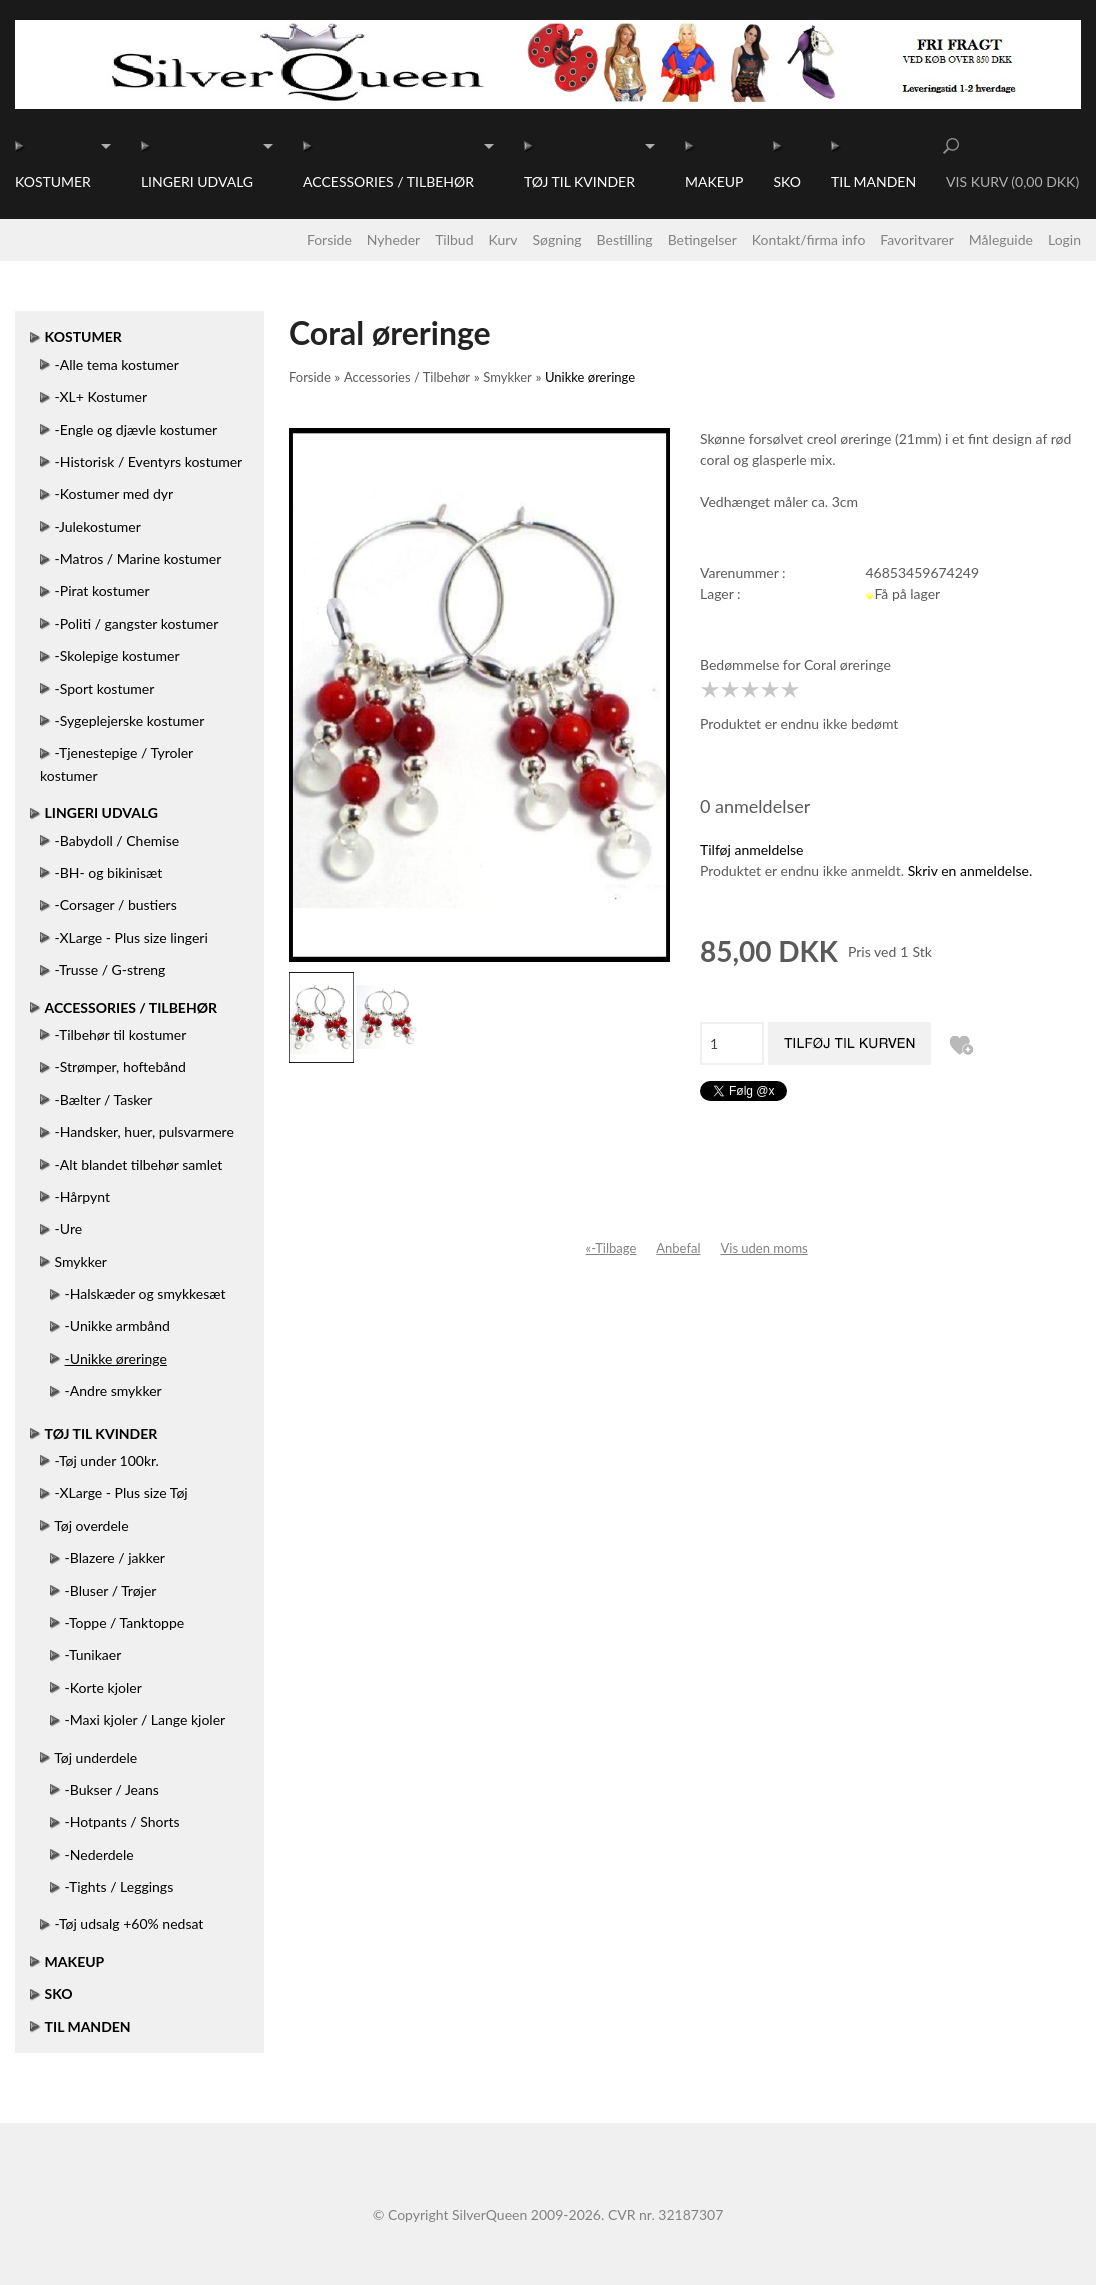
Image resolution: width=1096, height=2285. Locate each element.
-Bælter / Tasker (104, 1099)
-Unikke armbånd (117, 1325)
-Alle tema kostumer (117, 364)
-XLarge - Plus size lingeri (131, 937)
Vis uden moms (763, 1248)
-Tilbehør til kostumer (121, 1034)
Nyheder (393, 239)
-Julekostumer (98, 526)
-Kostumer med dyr (114, 493)
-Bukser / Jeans (112, 1789)
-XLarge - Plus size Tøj (121, 1492)
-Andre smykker (113, 1390)
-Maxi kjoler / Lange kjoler (145, 1719)
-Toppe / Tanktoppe (125, 1622)
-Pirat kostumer (102, 590)
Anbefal (678, 1248)
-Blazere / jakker (115, 1557)
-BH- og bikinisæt (109, 872)
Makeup (714, 181)
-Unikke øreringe (116, 1358)
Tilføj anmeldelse (751, 849)
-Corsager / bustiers (116, 904)
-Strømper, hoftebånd (120, 1066)
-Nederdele (99, 1854)
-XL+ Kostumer (101, 396)
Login (1064, 239)
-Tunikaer (93, 1654)
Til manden (873, 181)
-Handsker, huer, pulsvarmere (144, 1131)
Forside (329, 239)
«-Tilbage (611, 1248)
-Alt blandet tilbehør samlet (139, 1164)
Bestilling (625, 239)
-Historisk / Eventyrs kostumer (149, 461)
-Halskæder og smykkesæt (145, 1293)
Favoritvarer (917, 239)
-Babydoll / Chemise (117, 840)
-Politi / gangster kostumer (137, 623)
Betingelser (702, 239)
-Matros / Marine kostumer (138, 558)
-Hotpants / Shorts (122, 1821)
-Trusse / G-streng (110, 969)
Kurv (503, 239)
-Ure (69, 1228)
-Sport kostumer (105, 688)
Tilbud (454, 239)
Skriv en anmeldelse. (970, 870)
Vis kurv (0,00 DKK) (1012, 181)
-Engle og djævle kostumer (136, 429)
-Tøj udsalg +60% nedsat (129, 1923)
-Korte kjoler (103, 1687)
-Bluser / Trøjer (111, 1590)
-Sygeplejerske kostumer (130, 720)
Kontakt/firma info (809, 239)
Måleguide (1001, 239)
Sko (786, 181)
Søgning (557, 239)
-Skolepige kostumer (117, 655)
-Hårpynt (82, 1196)
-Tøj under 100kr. (107, 1460)
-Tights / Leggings (119, 1886)
